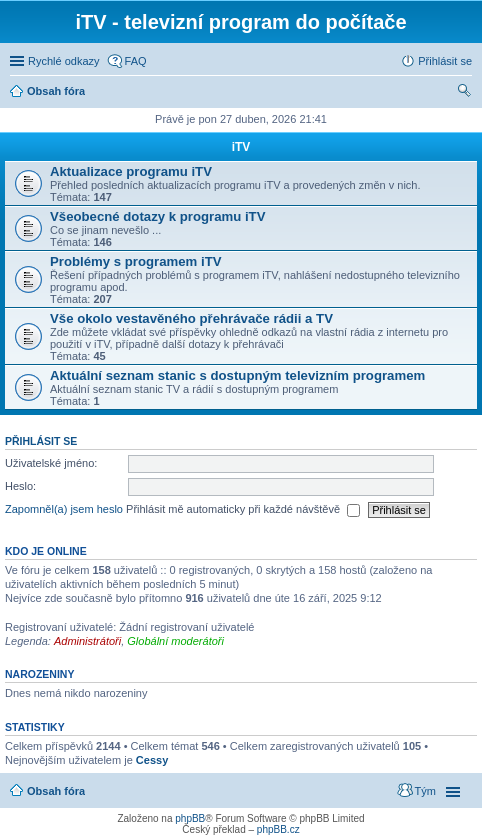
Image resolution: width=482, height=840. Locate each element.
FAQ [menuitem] (136, 61)
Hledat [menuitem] (464, 93)
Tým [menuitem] (425, 791)
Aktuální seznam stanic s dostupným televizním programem (237, 375)
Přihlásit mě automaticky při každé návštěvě (243, 510)
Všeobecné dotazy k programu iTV (157, 216)
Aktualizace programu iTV (131, 171)
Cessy (152, 760)
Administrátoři (87, 641)
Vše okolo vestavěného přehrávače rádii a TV (191, 318)
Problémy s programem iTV (136, 261)
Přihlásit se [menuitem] (445, 61)
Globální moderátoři (175, 641)
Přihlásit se (41, 441)
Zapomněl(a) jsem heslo (64, 509)
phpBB (190, 818)
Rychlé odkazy (64, 61)
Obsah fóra (56, 791)
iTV (241, 147)
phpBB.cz (278, 829)
